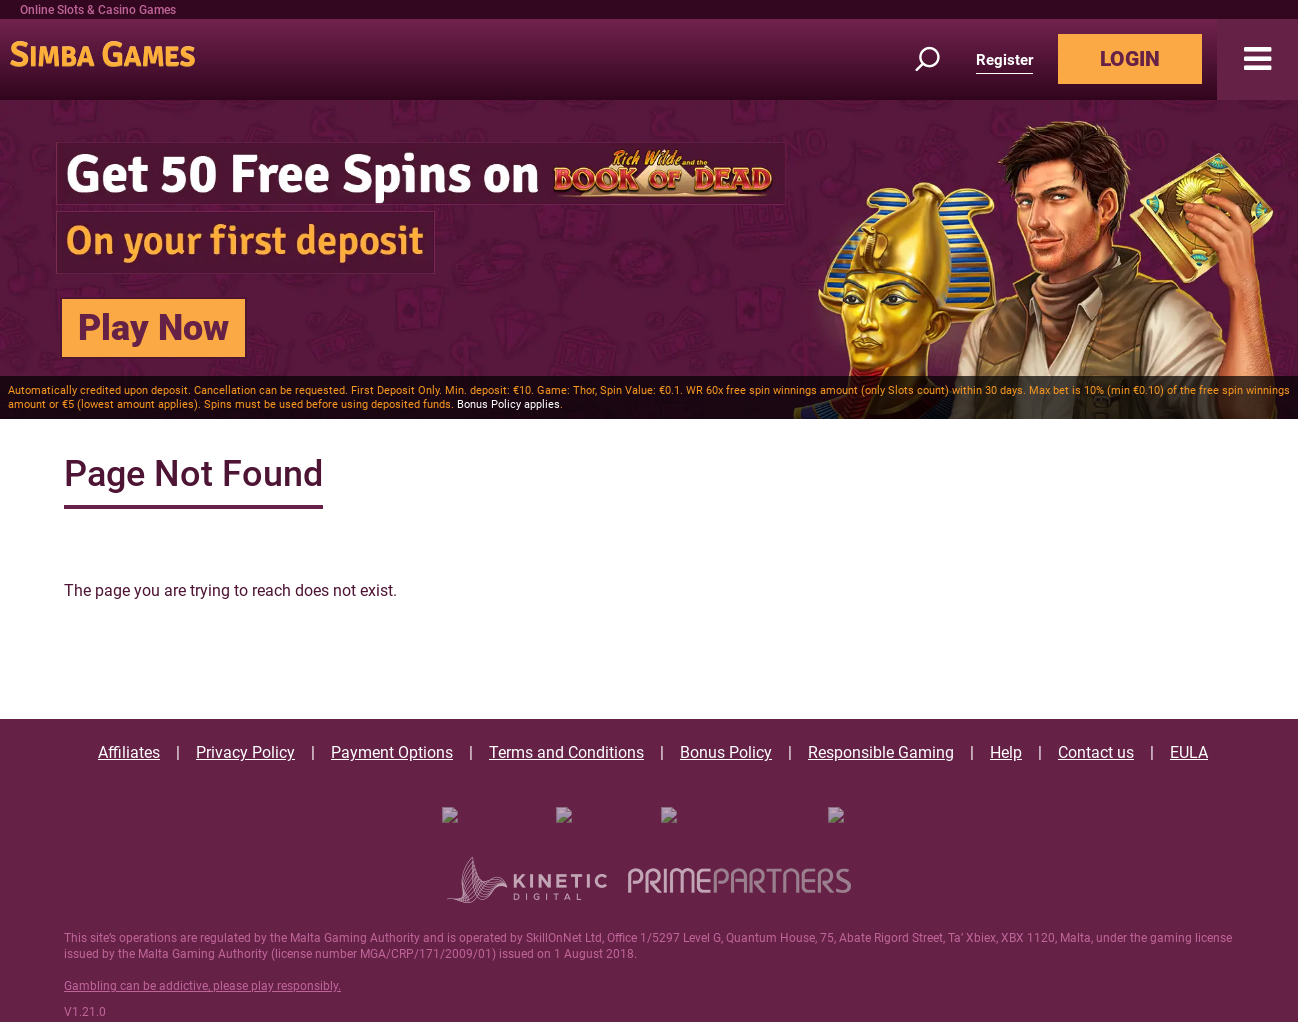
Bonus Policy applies (508, 404)
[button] (1257, 59)
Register (1004, 60)
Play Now (153, 328)
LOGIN (1130, 59)
